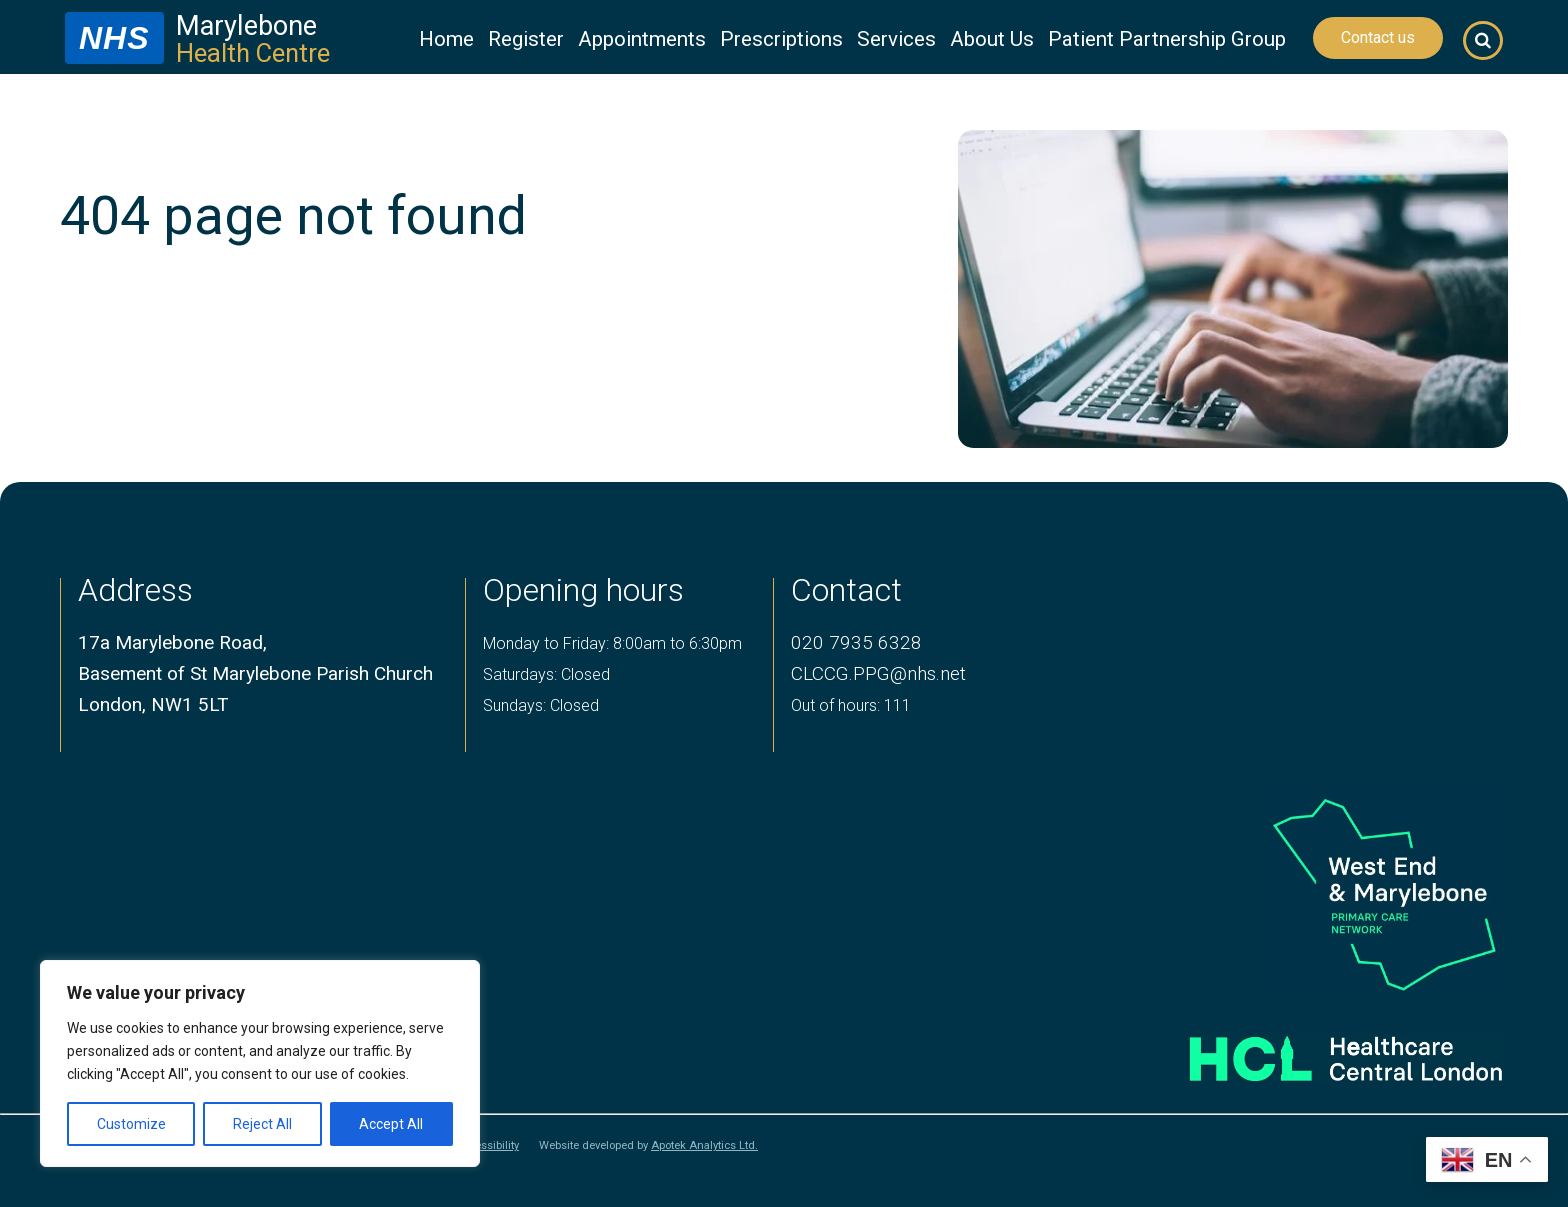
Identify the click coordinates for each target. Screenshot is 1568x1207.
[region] (260, 1063)
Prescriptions (781, 39)
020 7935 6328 (856, 642)
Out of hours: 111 (851, 705)
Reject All (262, 1124)
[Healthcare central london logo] (1315, 1050)
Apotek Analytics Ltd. (704, 1145)
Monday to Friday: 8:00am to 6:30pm (612, 643)
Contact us (1378, 37)
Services (896, 39)
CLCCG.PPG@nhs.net (878, 673)
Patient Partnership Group (1167, 39)
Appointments (642, 39)
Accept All (391, 1124)
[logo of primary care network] (1315, 893)
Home (446, 39)
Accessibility (487, 1146)
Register (526, 39)
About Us (992, 39)
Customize (131, 1124)
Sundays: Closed (541, 705)
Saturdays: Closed (546, 674)
